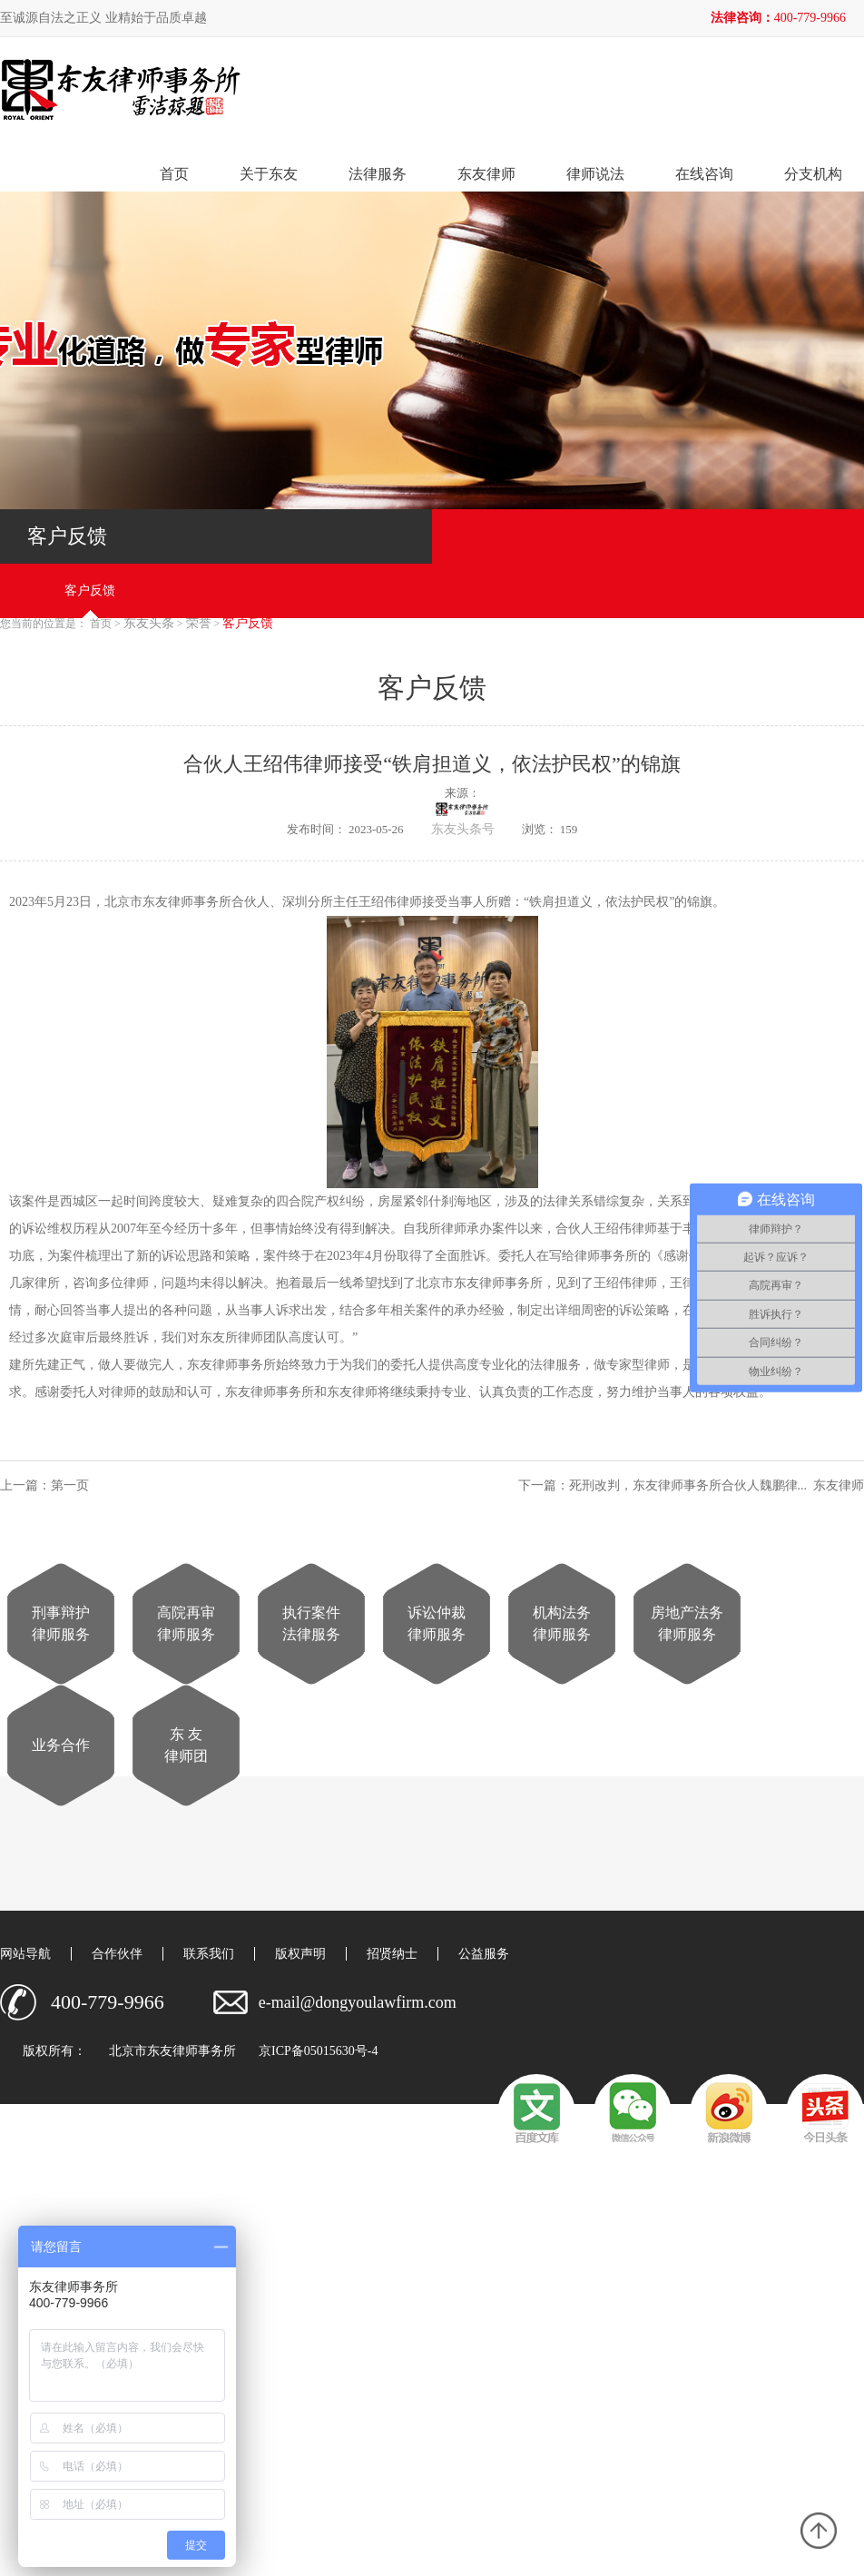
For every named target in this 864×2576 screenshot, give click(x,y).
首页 (174, 174)
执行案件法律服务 (311, 1623)
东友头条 (148, 623)
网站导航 (25, 1954)
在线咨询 (704, 174)
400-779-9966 (810, 18)
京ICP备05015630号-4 (318, 2051)
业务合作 (61, 1745)
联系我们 (208, 1954)
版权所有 (48, 2051)
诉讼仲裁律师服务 (436, 1623)
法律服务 (378, 174)
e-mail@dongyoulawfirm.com (358, 2002)
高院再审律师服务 (186, 1623)
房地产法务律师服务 (687, 1623)
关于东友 (269, 174)
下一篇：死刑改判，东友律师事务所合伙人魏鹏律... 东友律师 (691, 1485)
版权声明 (300, 1954)
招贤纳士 (392, 1954)
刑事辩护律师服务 (61, 1623)
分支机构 (813, 174)
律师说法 (595, 174)
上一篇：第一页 (47, 1485)
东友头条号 (463, 829)
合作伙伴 (117, 1954)
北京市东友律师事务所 (172, 2051)
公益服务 (483, 1954)
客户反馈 (89, 590)
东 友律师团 (186, 1745)
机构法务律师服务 (562, 1623)
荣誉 (198, 623)
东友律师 (486, 174)
